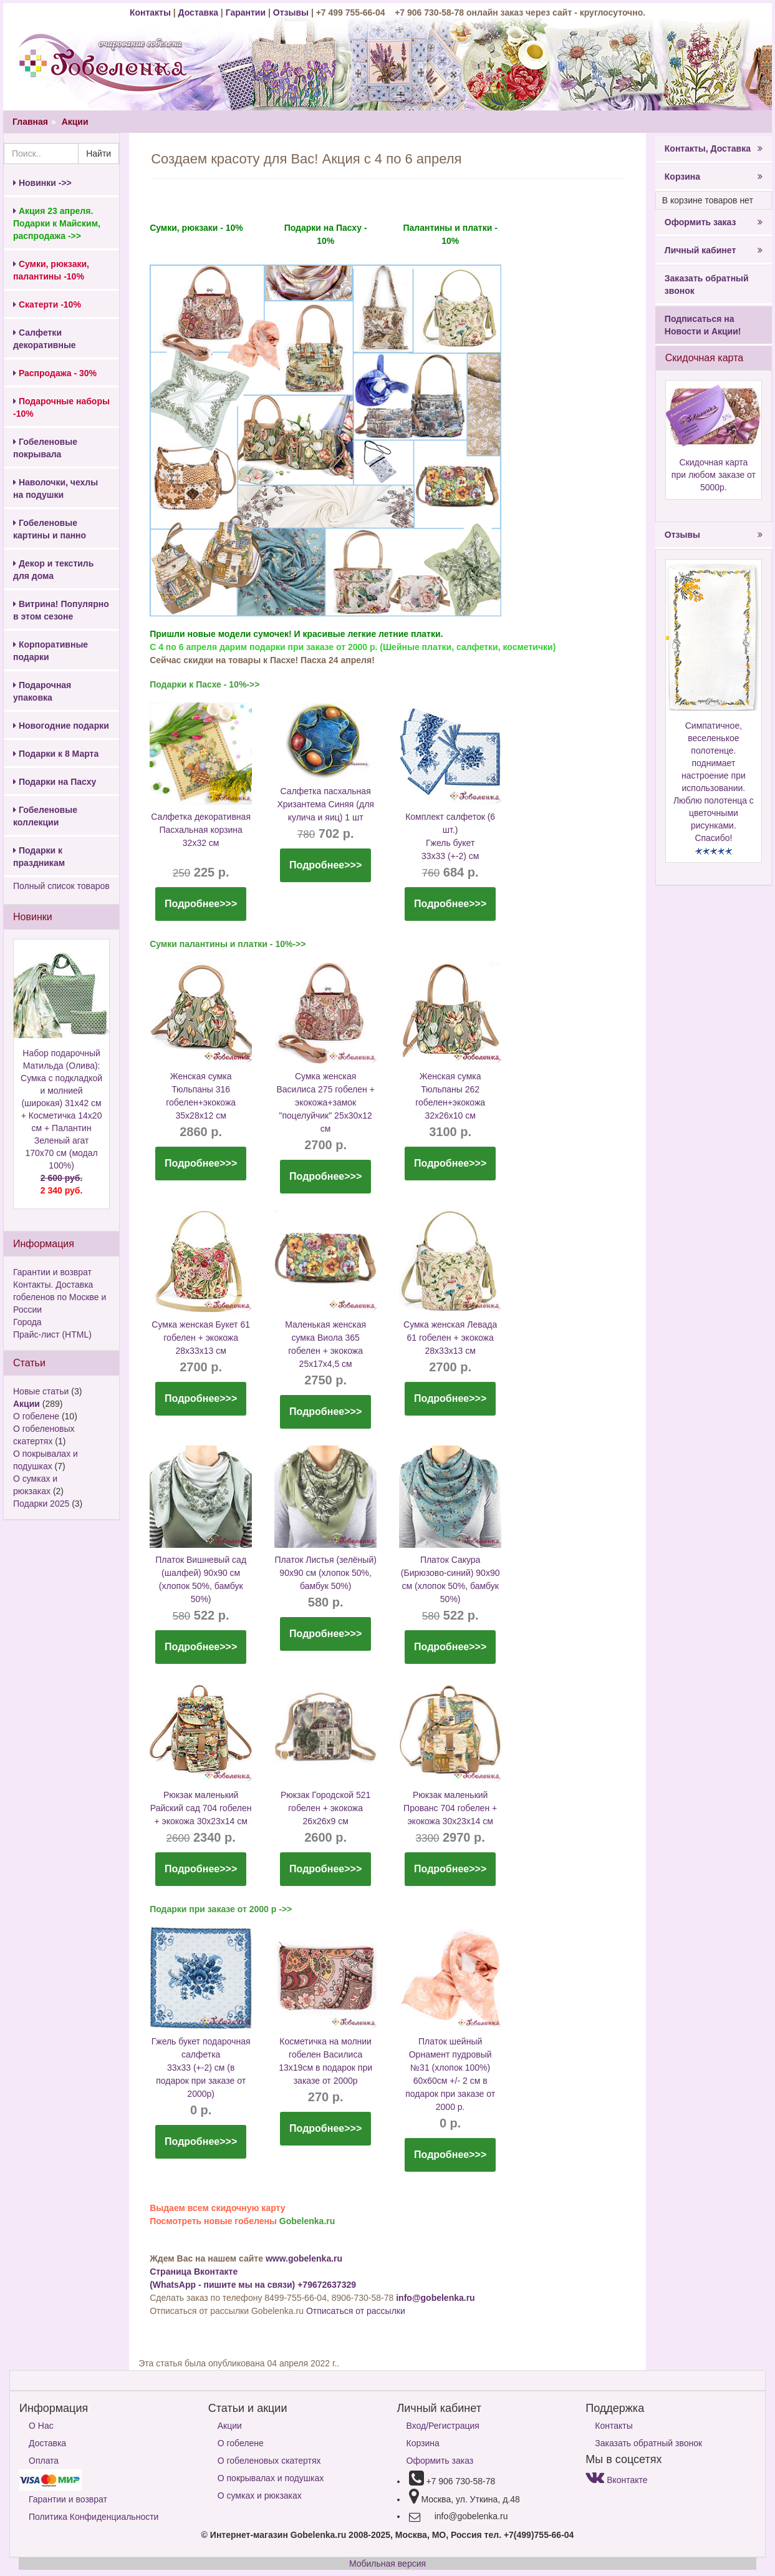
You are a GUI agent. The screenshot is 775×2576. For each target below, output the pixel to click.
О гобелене (36, 1416)
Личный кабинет (714, 250)
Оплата (44, 2461)
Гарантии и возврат (52, 1272)
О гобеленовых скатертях (269, 2461)
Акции (75, 122)
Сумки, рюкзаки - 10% (196, 228)
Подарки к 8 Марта (56, 754)
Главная (30, 122)
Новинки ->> (42, 183)
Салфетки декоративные (44, 339)
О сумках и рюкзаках (260, 2496)
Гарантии (246, 12)
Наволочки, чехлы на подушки (55, 488)
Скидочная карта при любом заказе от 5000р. (714, 474)
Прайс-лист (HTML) (52, 1334)
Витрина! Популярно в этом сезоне (61, 610)
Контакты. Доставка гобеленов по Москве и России (59, 1297)
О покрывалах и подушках (271, 2478)
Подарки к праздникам (39, 856)
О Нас (41, 2426)
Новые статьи (41, 1391)
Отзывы (292, 12)
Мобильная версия (387, 2564)
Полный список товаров (61, 886)
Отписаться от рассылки (355, 2311)
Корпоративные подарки (50, 650)
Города (27, 1322)
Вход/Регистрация (443, 2426)
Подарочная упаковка (42, 691)
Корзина (714, 176)
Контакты (151, 12)
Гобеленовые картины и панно (49, 529)
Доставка (198, 12)
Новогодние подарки (61, 726)
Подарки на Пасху (54, 782)
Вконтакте (616, 2480)
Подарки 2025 (41, 1504)
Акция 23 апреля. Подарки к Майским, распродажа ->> (56, 223)
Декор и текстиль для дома (53, 569)
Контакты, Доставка (714, 148)
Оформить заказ (714, 222)
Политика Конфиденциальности (93, 2517)
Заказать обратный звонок (707, 284)
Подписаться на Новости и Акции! (703, 325)
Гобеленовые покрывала (45, 448)
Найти (98, 153)
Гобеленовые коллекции (45, 816)
